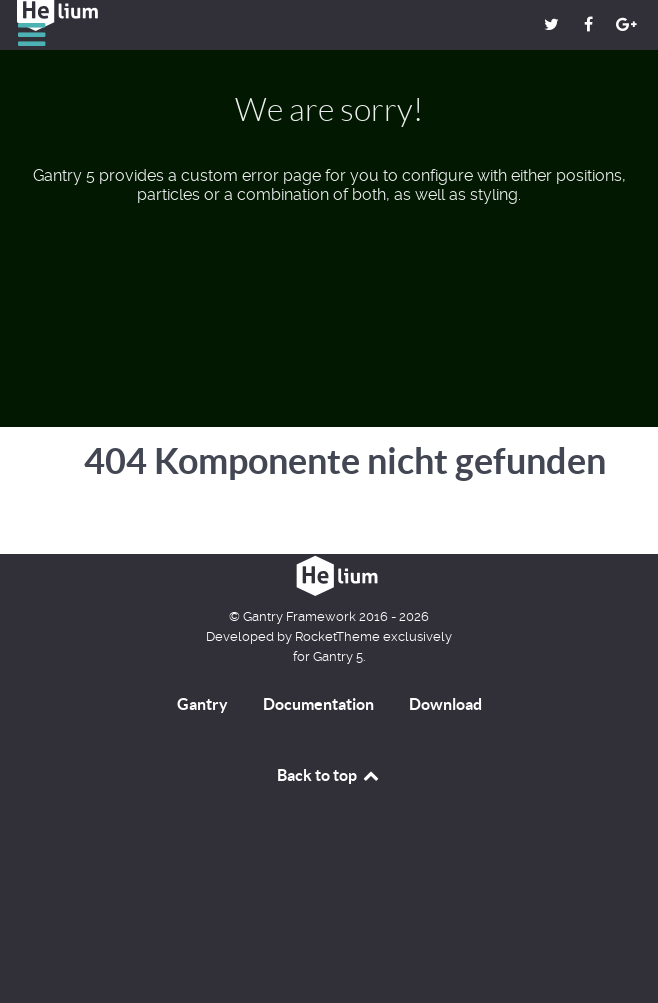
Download (445, 704)
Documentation (318, 704)
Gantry (202, 704)
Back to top (329, 775)
